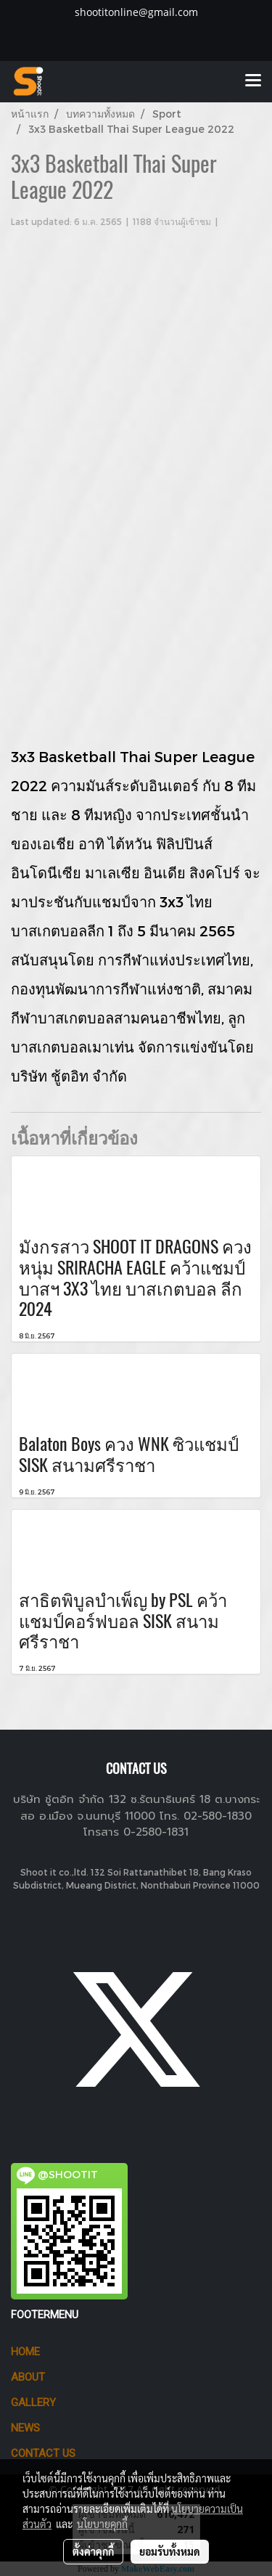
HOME (25, 2351)
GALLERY (33, 2402)
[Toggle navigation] (253, 81)
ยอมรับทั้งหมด (169, 2551)
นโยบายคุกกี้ (102, 2523)
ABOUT (28, 2377)
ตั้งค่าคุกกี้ (93, 2551)
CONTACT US (43, 2453)
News (25, 2427)
